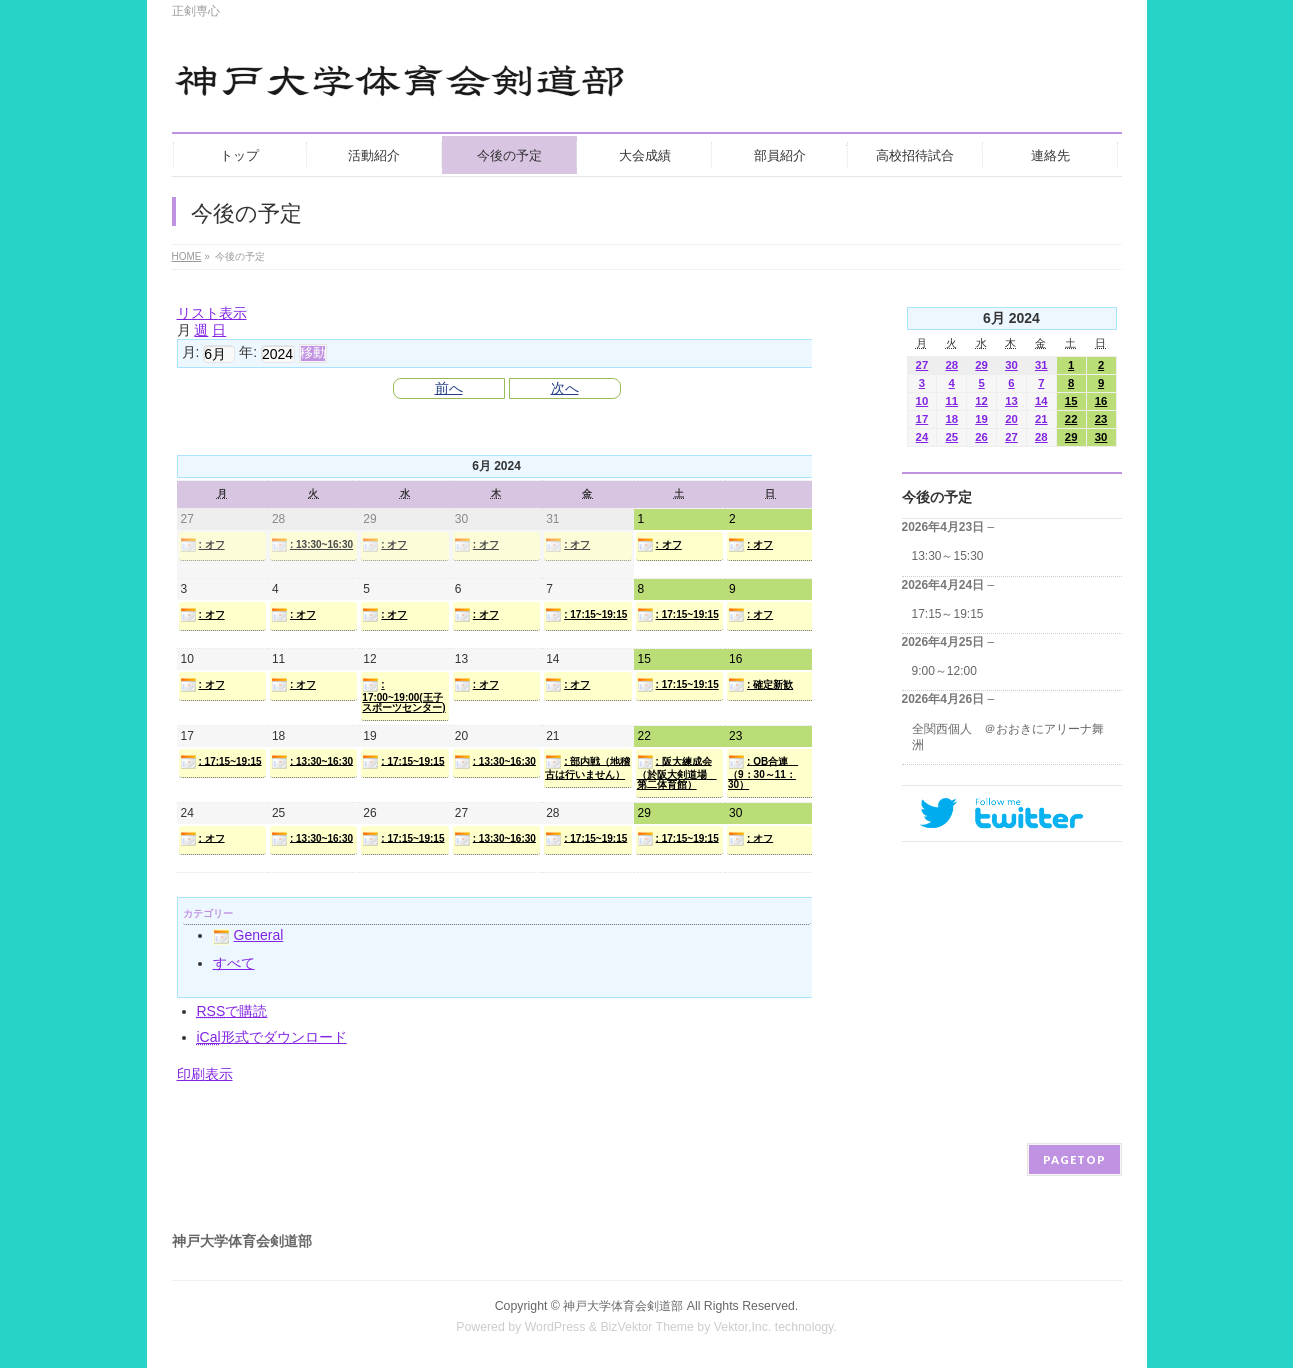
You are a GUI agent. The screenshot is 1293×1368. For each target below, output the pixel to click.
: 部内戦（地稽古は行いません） (587, 767)
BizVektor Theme (647, 1327)
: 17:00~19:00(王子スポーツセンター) (403, 695)
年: (248, 352)
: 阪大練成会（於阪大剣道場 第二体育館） (677, 772)
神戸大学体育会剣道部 (623, 1306)
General (248, 935)
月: (191, 352)
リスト (212, 313)
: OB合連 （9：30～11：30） (763, 772)
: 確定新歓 (760, 685)
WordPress (555, 1327)
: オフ (202, 545)
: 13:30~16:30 (312, 545)
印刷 (205, 1074)
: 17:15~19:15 (586, 615)
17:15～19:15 (948, 614)
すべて (234, 963)
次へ (565, 388)
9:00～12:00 (944, 671)
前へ (449, 388)
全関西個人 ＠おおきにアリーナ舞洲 (1008, 737)
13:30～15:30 (948, 556)
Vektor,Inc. (743, 1327)
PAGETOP (1074, 1159)
